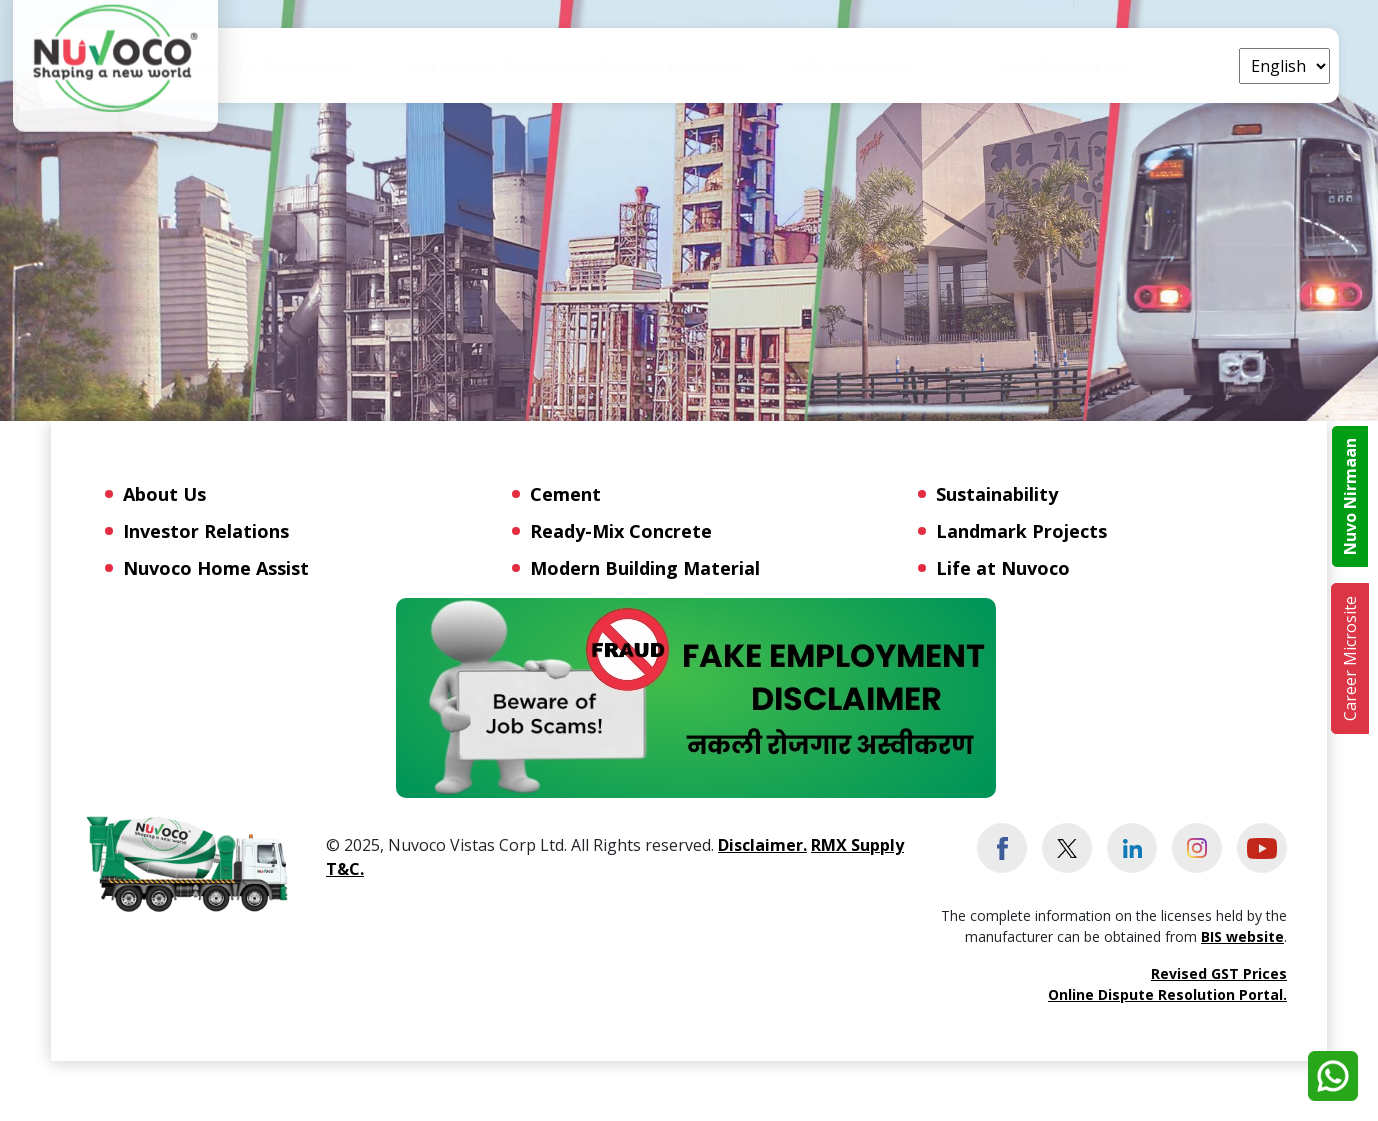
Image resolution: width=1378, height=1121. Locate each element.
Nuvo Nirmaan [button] (1350, 496)
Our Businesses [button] (425, 79)
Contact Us (1180, 66)
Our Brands (552, 66)
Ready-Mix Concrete (621, 531)
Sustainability (678, 79)
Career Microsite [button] (1350, 658)
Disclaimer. (762, 845)
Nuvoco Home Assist (216, 568)
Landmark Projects (1021, 531)
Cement (565, 494)
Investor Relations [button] (827, 79)
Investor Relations (206, 531)
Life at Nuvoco (983, 79)
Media (1088, 66)
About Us (304, 79)
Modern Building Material (645, 568)
